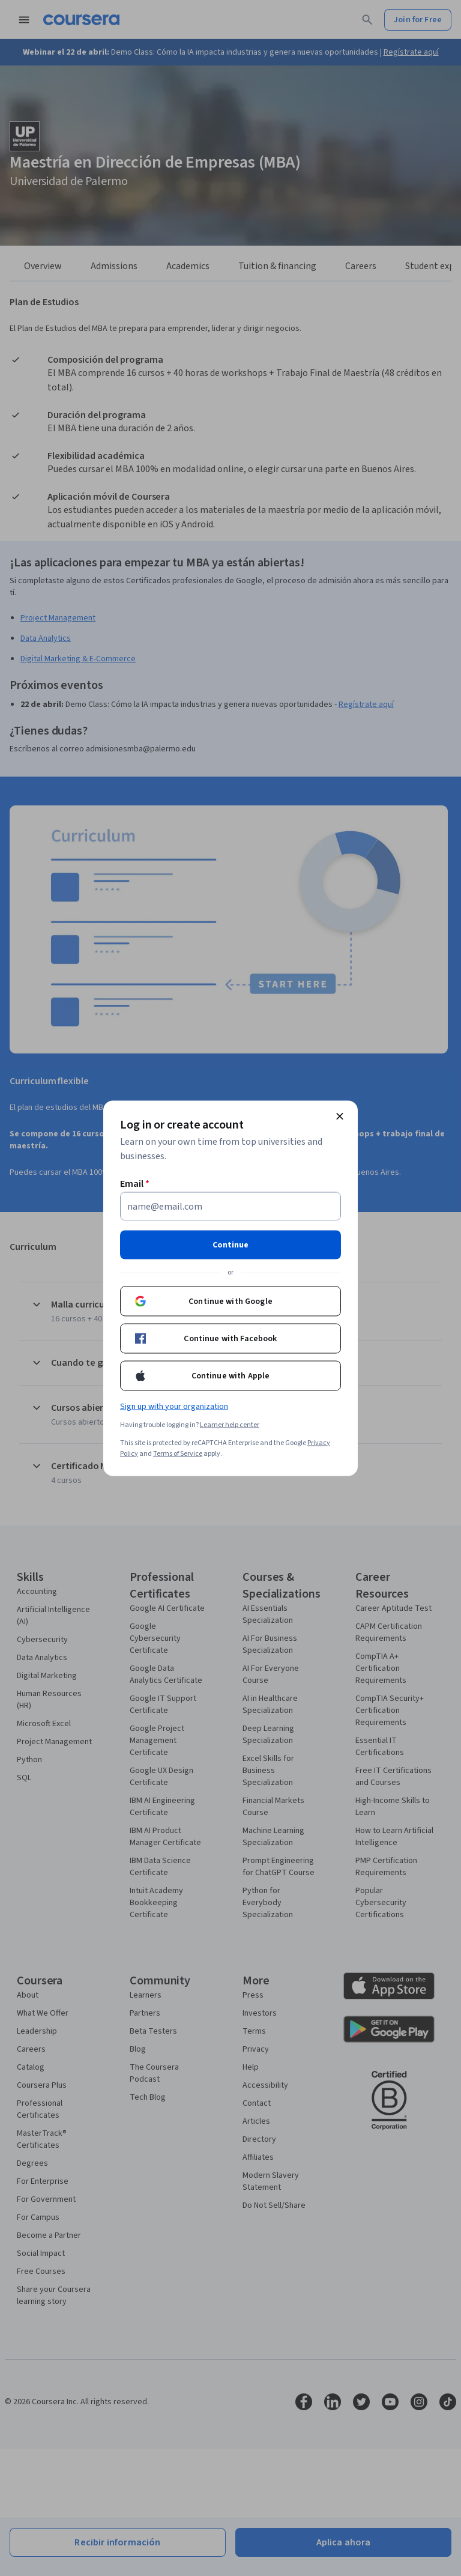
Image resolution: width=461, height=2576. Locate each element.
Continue (230, 1244)
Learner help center (229, 1424)
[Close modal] (340, 1116)
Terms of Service (177, 1453)
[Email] (230, 1206)
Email (134, 1183)
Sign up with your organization (174, 1406)
